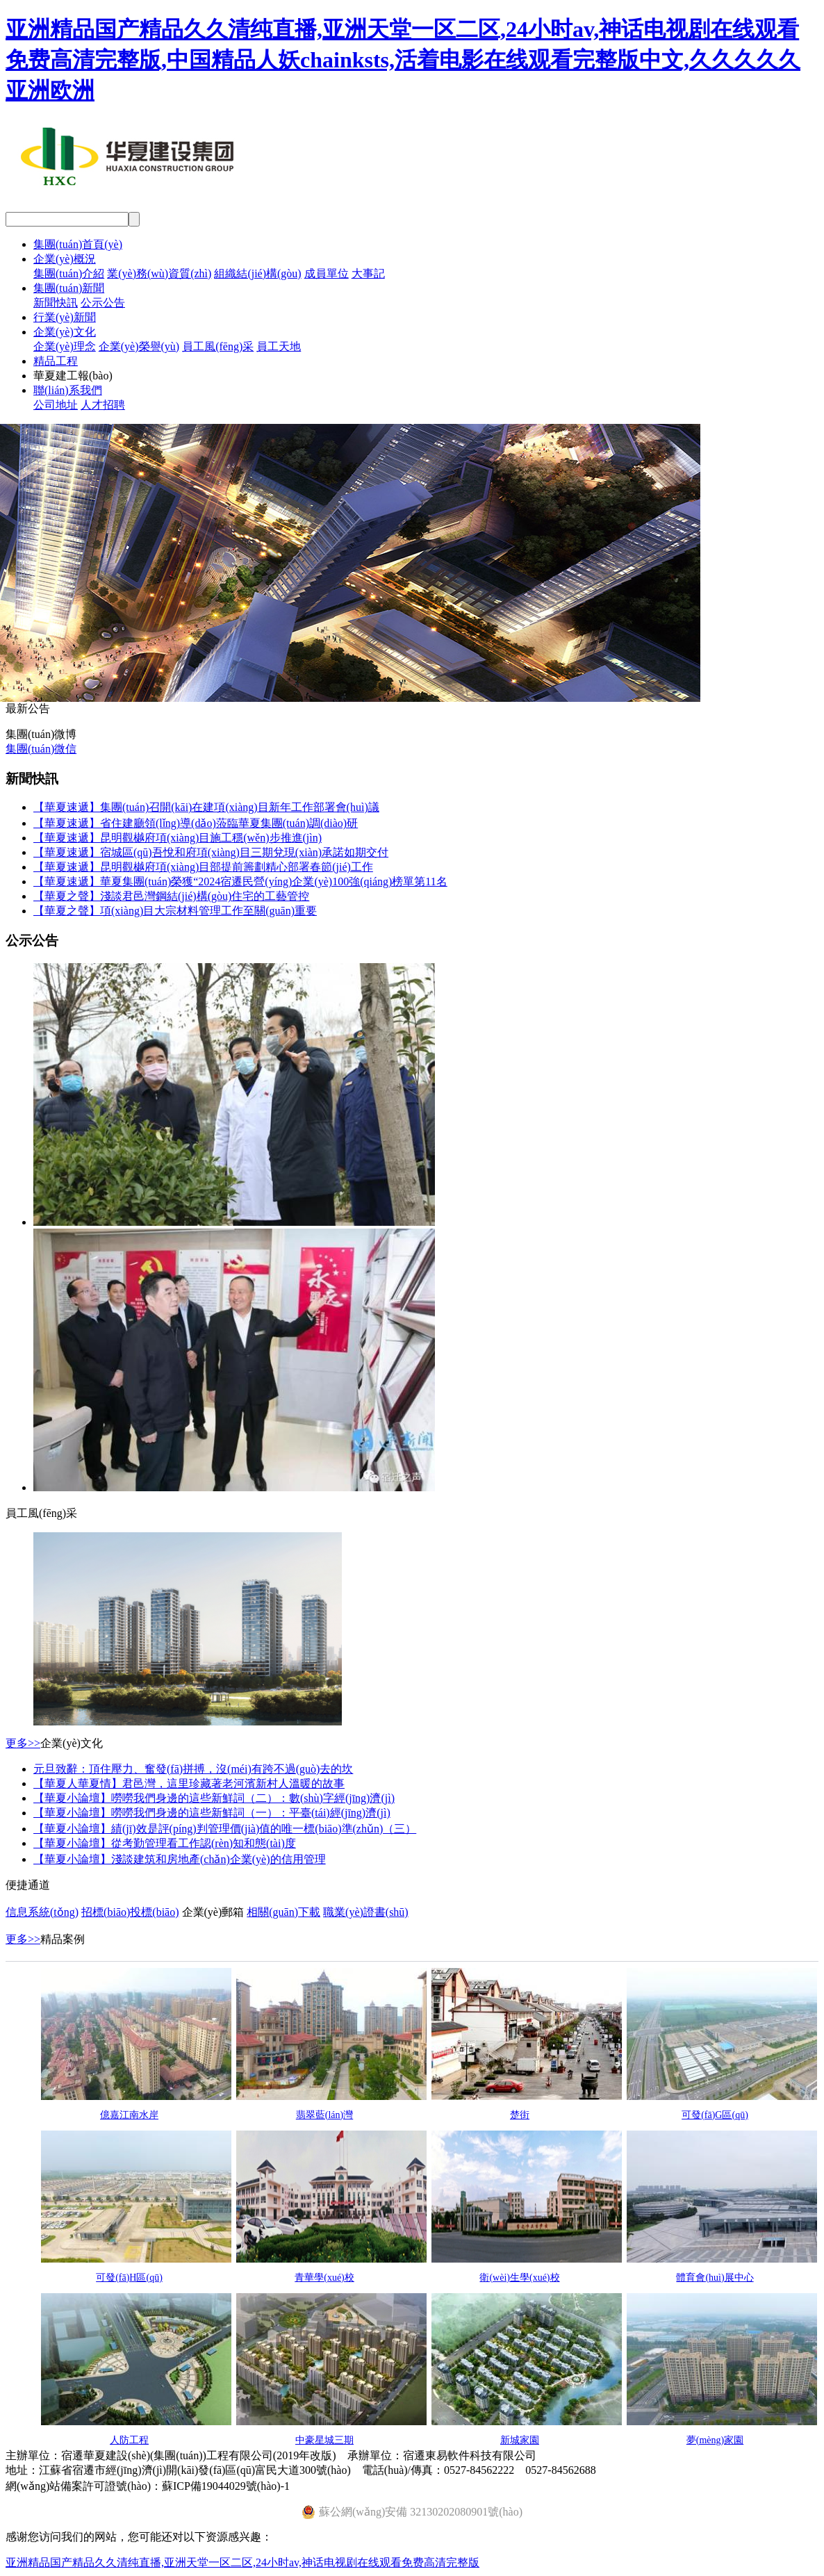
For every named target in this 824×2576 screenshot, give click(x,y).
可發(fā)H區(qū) (129, 2277)
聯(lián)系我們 (67, 390)
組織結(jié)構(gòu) (257, 273)
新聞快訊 (55, 303)
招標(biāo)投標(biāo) (130, 1912)
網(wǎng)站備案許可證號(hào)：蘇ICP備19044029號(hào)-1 (148, 2486)
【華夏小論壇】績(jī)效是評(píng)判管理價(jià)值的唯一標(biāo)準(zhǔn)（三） (224, 1829)
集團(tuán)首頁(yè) (77, 244)
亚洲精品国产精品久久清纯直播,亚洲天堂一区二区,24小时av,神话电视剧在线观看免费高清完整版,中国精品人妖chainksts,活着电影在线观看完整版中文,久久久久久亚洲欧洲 (403, 60)
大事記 (368, 273)
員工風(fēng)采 (218, 346)
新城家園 (519, 2440)
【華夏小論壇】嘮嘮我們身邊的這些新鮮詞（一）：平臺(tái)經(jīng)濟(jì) (211, 1813)
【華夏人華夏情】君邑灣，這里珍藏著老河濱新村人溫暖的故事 (189, 1783)
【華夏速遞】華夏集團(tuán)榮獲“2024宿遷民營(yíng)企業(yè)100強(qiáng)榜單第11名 (240, 881)
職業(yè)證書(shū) (366, 1912)
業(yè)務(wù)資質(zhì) (159, 273)
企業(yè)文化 (64, 332)
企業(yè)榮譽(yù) (139, 346)
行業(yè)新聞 (64, 317)
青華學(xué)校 (324, 2277)
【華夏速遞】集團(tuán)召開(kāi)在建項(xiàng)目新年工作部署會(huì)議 (206, 807)
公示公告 (103, 303)
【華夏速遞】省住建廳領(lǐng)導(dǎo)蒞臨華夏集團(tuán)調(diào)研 (195, 823)
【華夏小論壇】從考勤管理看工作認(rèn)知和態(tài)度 (164, 1843)
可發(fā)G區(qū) (715, 2115)
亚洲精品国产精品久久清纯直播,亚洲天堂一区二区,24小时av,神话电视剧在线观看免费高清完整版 (242, 2562)
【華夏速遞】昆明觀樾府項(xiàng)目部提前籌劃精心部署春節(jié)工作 (203, 867)
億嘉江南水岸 (129, 2115)
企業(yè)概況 (64, 259)
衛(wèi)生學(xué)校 (519, 2277)
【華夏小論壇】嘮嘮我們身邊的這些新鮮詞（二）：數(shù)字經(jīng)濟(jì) (214, 1798)
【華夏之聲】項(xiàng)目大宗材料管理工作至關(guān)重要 (175, 911)
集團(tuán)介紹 (68, 273)
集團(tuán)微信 (41, 749)
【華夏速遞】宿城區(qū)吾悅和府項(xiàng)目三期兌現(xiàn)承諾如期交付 (210, 852)
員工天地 (278, 346)
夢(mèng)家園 (714, 2440)
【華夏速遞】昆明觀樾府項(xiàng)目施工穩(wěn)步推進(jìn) (177, 838)
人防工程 (129, 2440)
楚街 (519, 2115)
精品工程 (55, 361)
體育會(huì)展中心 (714, 2277)
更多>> (23, 1743)
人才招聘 (103, 405)
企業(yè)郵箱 (213, 1912)
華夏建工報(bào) (73, 376)
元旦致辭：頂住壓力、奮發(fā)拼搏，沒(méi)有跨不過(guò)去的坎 (193, 1769)
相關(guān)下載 (283, 1912)
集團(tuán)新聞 (68, 288)
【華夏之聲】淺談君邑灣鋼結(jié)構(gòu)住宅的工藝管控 (171, 896)
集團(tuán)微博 (41, 734)
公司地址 (55, 405)
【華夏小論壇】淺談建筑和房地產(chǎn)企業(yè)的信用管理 (179, 1859)
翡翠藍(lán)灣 (324, 2115)
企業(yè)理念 (64, 346)
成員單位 (326, 273)
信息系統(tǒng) (42, 1912)
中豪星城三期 (324, 2440)
